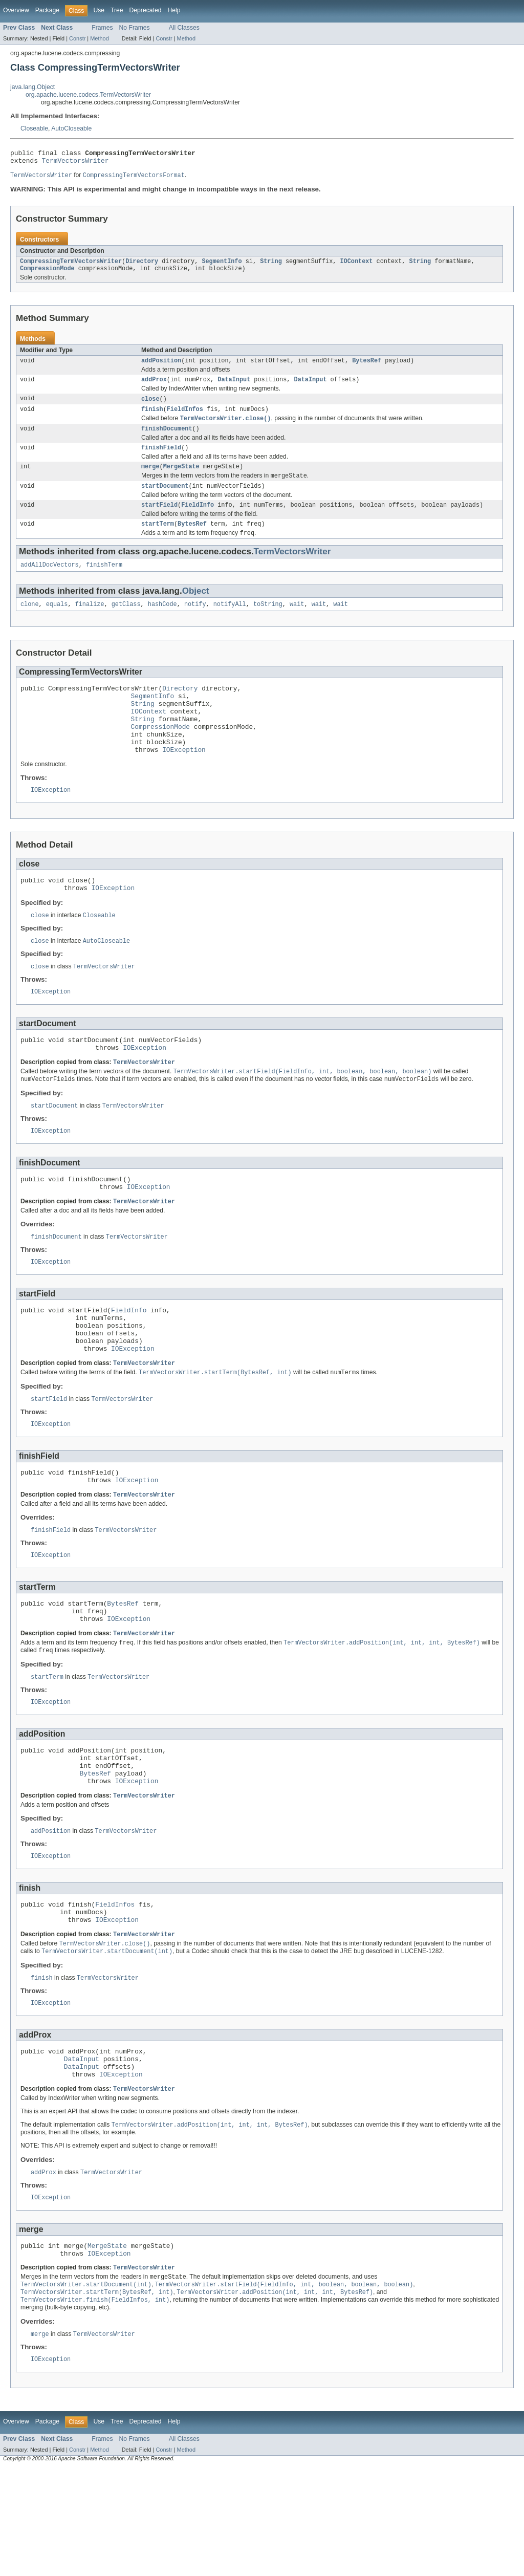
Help (173, 10)
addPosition (161, 367)
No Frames (134, 27)
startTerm (157, 540)
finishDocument (166, 439)
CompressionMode (47, 274)
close (150, 407)
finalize (89, 623)
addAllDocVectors (49, 582)
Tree (117, 10)
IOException (184, 782)
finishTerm (104, 582)
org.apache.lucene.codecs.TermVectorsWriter (88, 94)
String (271, 266)
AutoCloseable (71, 128)
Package (47, 10)
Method (99, 38)
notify (195, 623)
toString (267, 623)
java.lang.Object (32, 87)
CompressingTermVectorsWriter (71, 266)
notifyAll (229, 623)
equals (57, 623)
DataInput (233, 387)
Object (195, 609)
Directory (141, 266)
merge (150, 479)
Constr (77, 38)
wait (297, 623)
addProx (154, 387)
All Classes (184, 27)
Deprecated (145, 10)
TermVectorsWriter (75, 163)
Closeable (34, 128)
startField (159, 520)
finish (152, 418)
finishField (161, 459)
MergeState (181, 479)
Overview (16, 10)
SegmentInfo (222, 266)
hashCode (162, 623)
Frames (102, 27)
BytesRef (366, 367)
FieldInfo (197, 520)
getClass (126, 623)
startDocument (164, 500)
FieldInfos (185, 418)
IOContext (356, 266)
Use (98, 10)
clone (29, 623)
